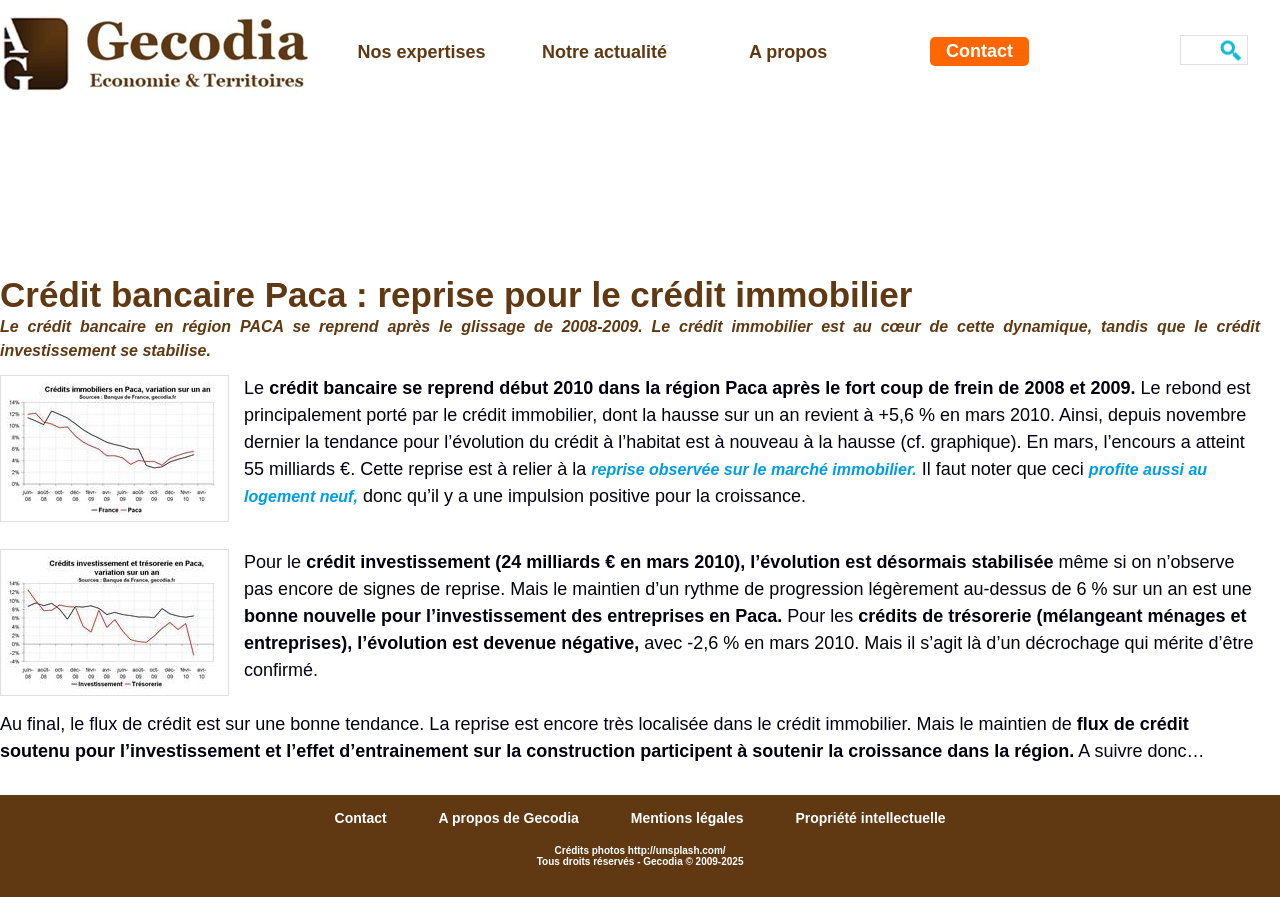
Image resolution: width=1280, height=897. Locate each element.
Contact (979, 51)
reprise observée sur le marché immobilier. (754, 469)
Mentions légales (689, 818)
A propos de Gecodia (511, 818)
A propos (788, 52)
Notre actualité (604, 52)
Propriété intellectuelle (870, 818)
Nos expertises (422, 52)
